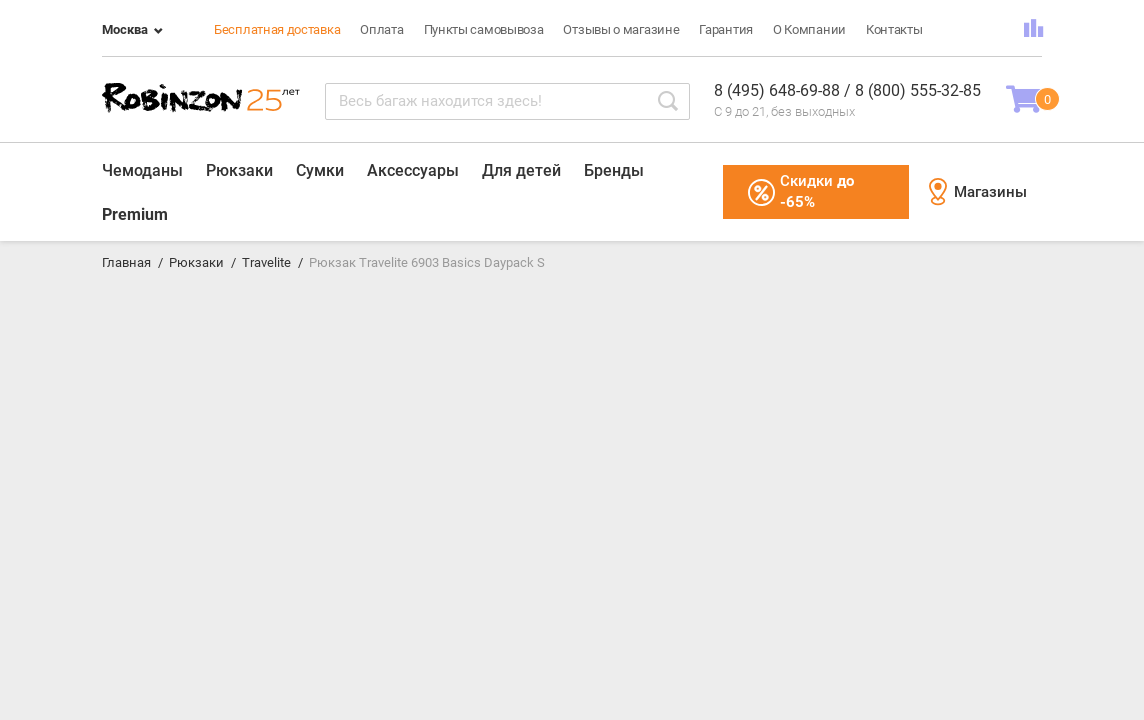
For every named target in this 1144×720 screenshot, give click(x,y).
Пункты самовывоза (484, 29)
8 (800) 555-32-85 (918, 90)
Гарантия (726, 29)
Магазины (978, 192)
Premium (135, 214)
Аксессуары (413, 170)
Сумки (320, 170)
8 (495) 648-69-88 (779, 90)
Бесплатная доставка (277, 29)
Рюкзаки (239, 170)
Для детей (521, 170)
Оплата (381, 29)
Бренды (614, 170)
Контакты (894, 29)
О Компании (809, 29)
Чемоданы (142, 170)
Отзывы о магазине (621, 29)
